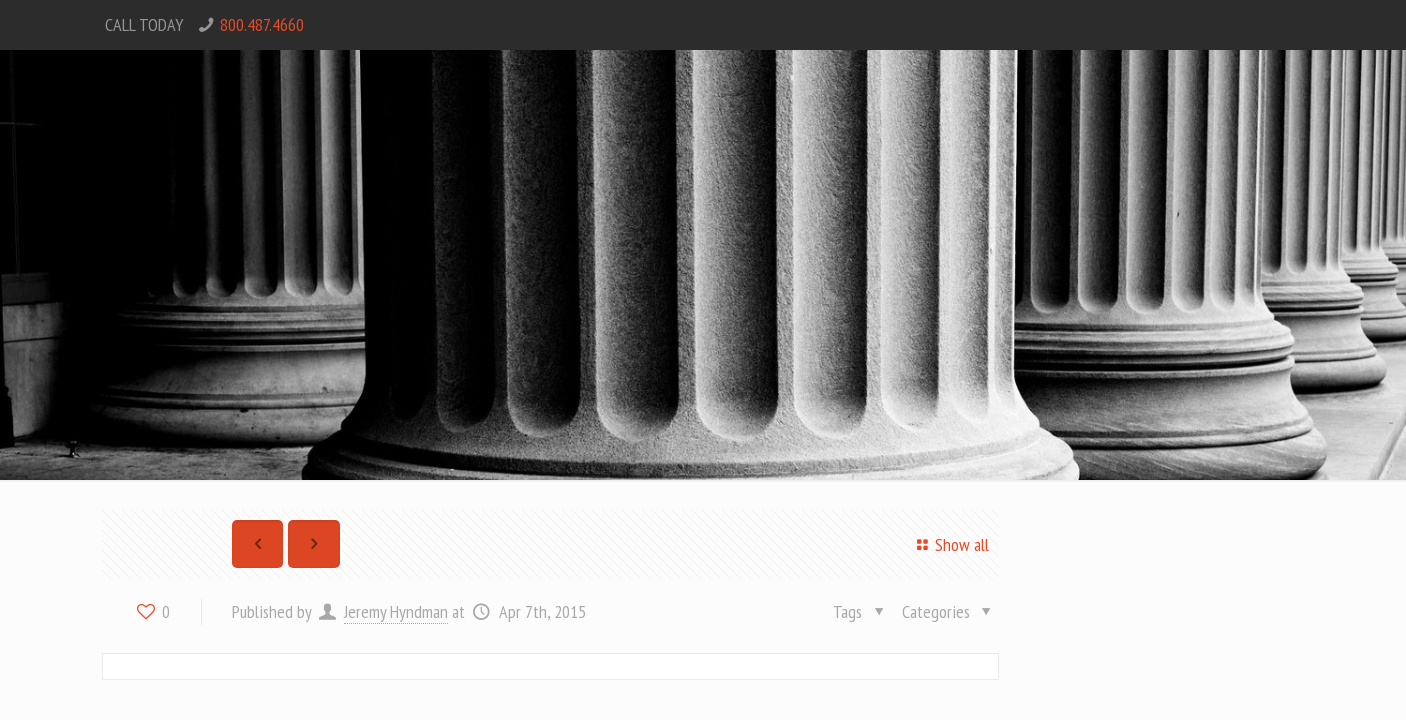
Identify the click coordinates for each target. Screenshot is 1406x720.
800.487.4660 (262, 24)
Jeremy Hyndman (396, 611)
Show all (949, 544)
